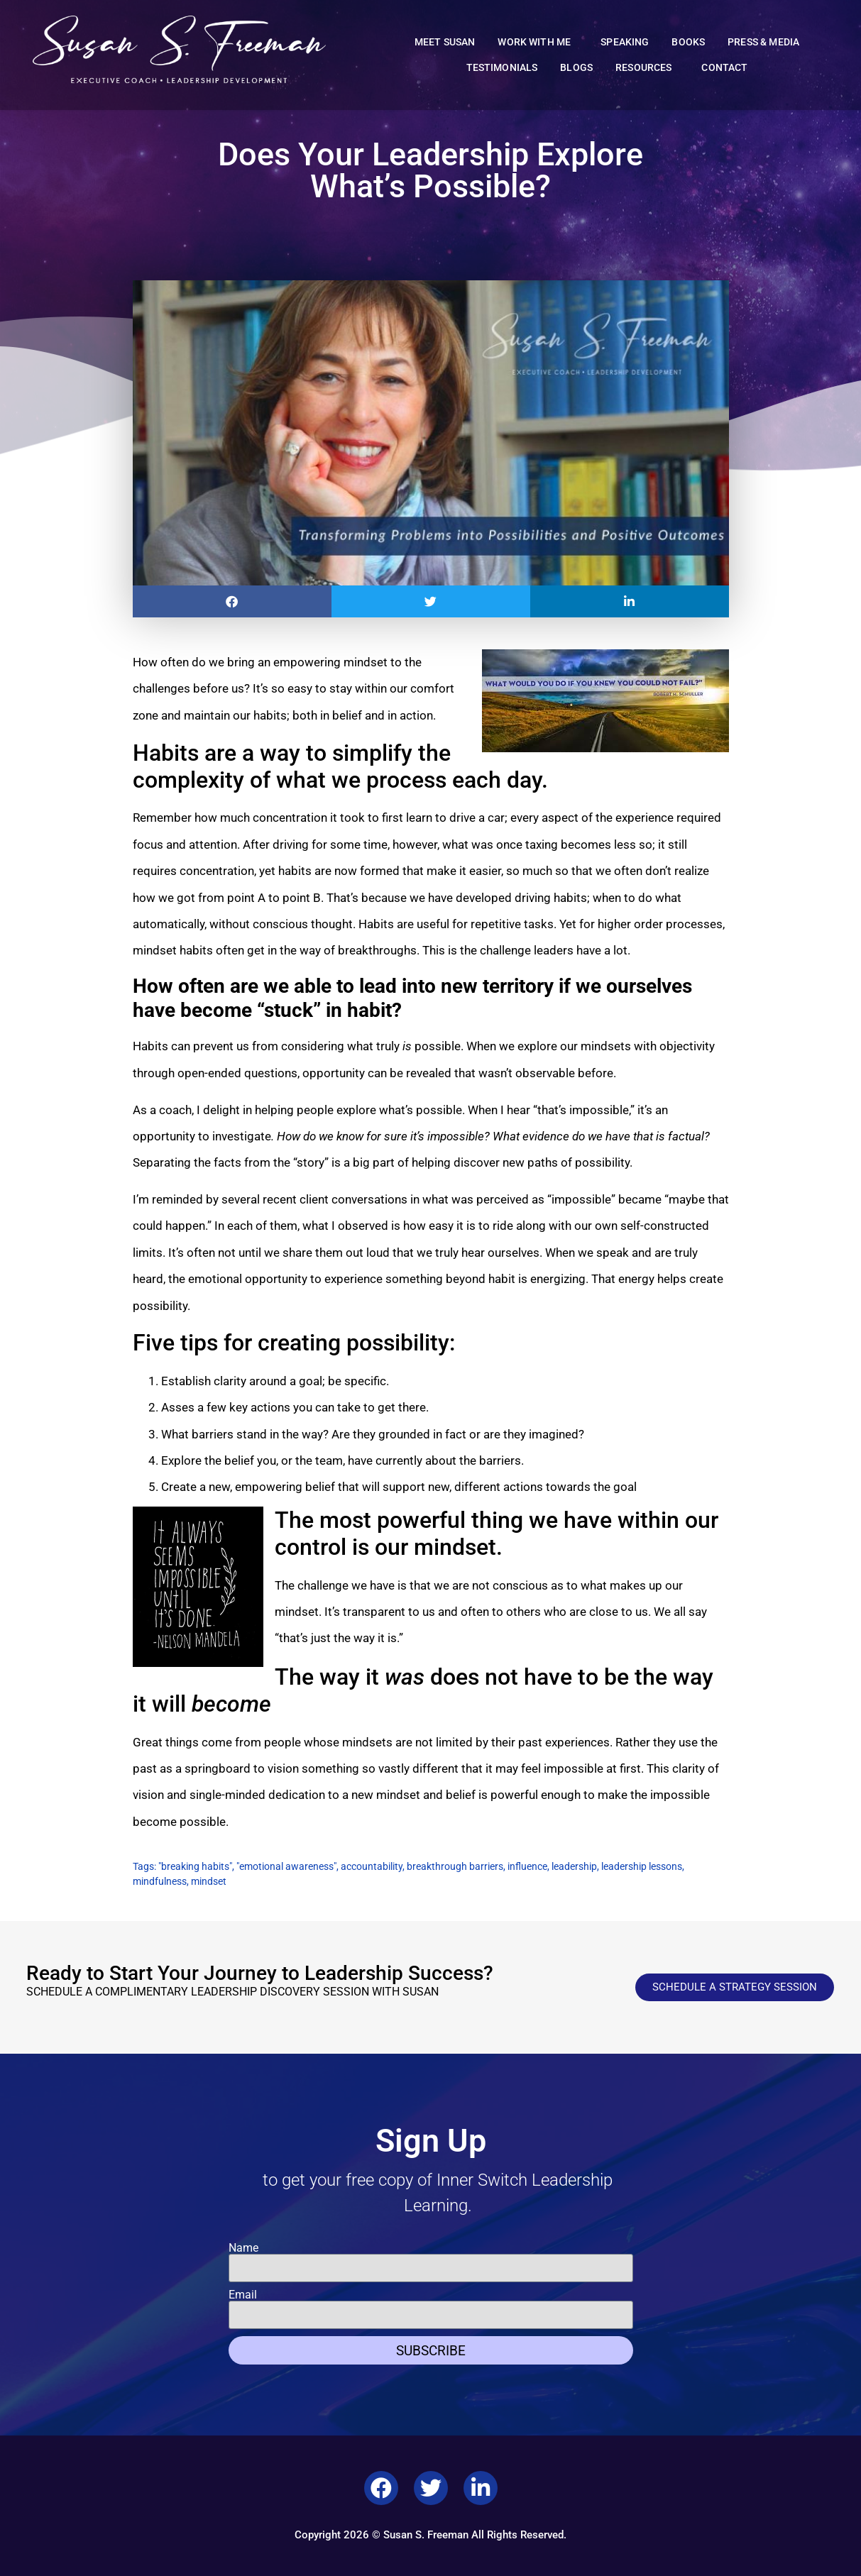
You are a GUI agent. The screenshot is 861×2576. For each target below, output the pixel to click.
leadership (574, 1866)
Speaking (624, 42)
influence (527, 1866)
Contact (724, 68)
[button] (232, 601)
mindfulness (160, 1881)
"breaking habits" (195, 1866)
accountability (371, 1866)
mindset (208, 1881)
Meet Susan (445, 42)
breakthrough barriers (455, 1866)
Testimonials (502, 68)
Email (243, 2295)
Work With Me (538, 42)
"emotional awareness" (286, 1866)
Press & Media (763, 42)
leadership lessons (641, 1866)
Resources (647, 68)
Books (688, 42)
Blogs (576, 68)
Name (243, 2248)
